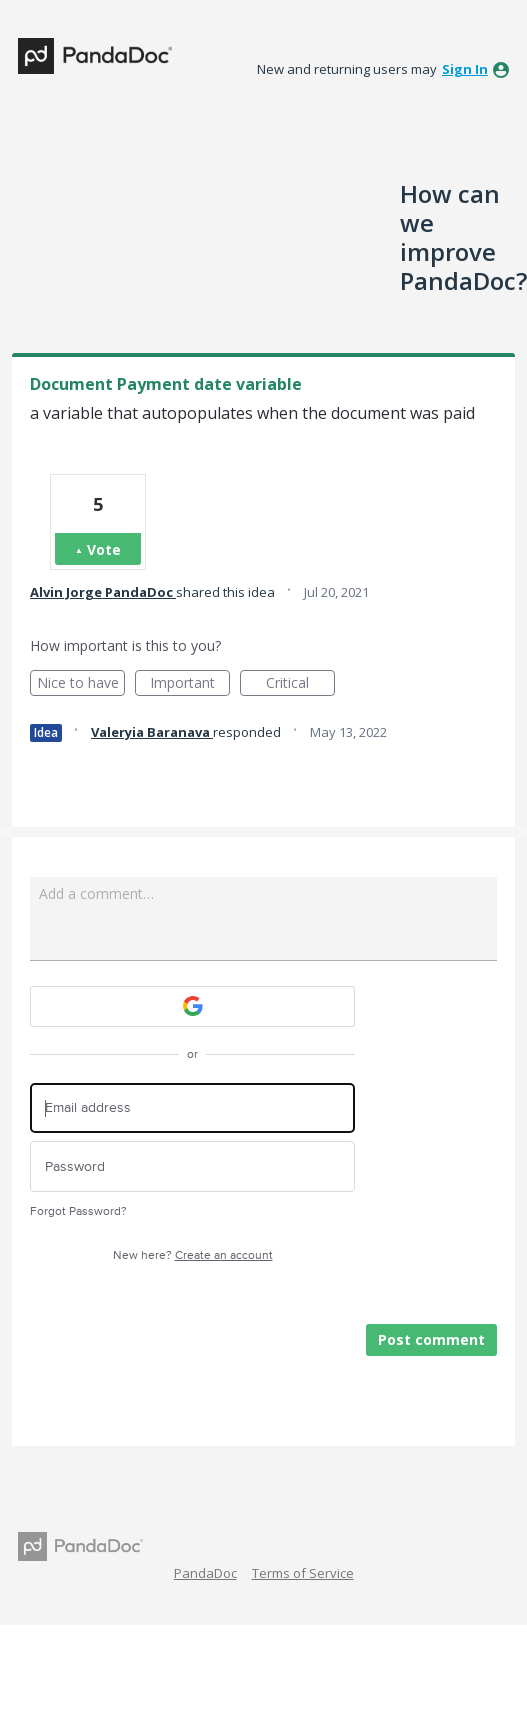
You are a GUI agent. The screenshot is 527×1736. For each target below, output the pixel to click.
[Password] (192, 1166)
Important (190, 684)
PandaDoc (205, 1573)
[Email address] (192, 1108)
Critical (300, 684)
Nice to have (81, 684)
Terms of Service (303, 1573)
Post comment (431, 1339)
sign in (465, 69)
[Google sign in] (192, 1006)
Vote (104, 549)
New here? (193, 1255)
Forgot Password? (78, 1211)
